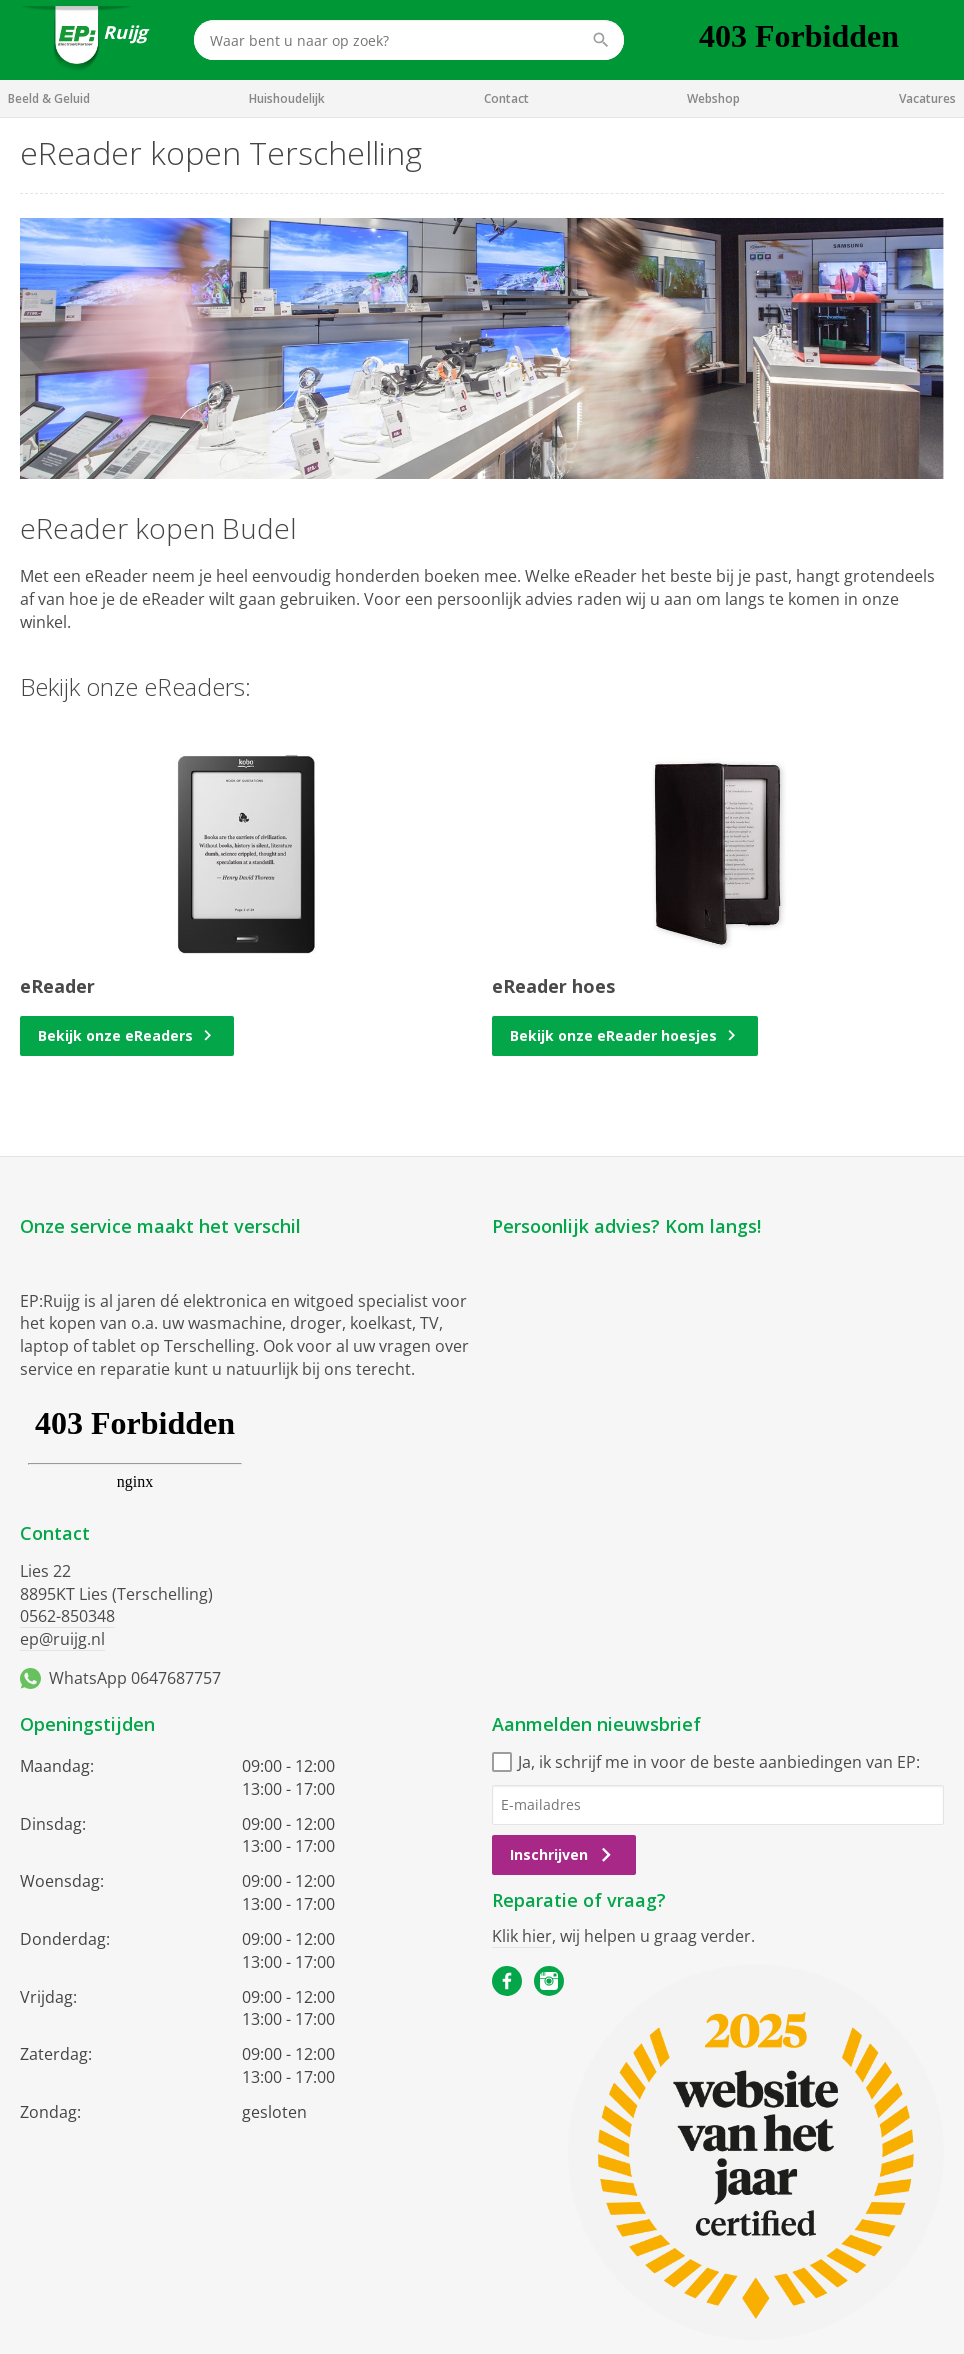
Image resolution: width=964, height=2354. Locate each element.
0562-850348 (67, 1616)
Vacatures (927, 98)
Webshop (713, 98)
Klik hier (522, 1936)
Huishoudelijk (287, 98)
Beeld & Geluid (49, 98)
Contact (506, 98)
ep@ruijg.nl (62, 1639)
